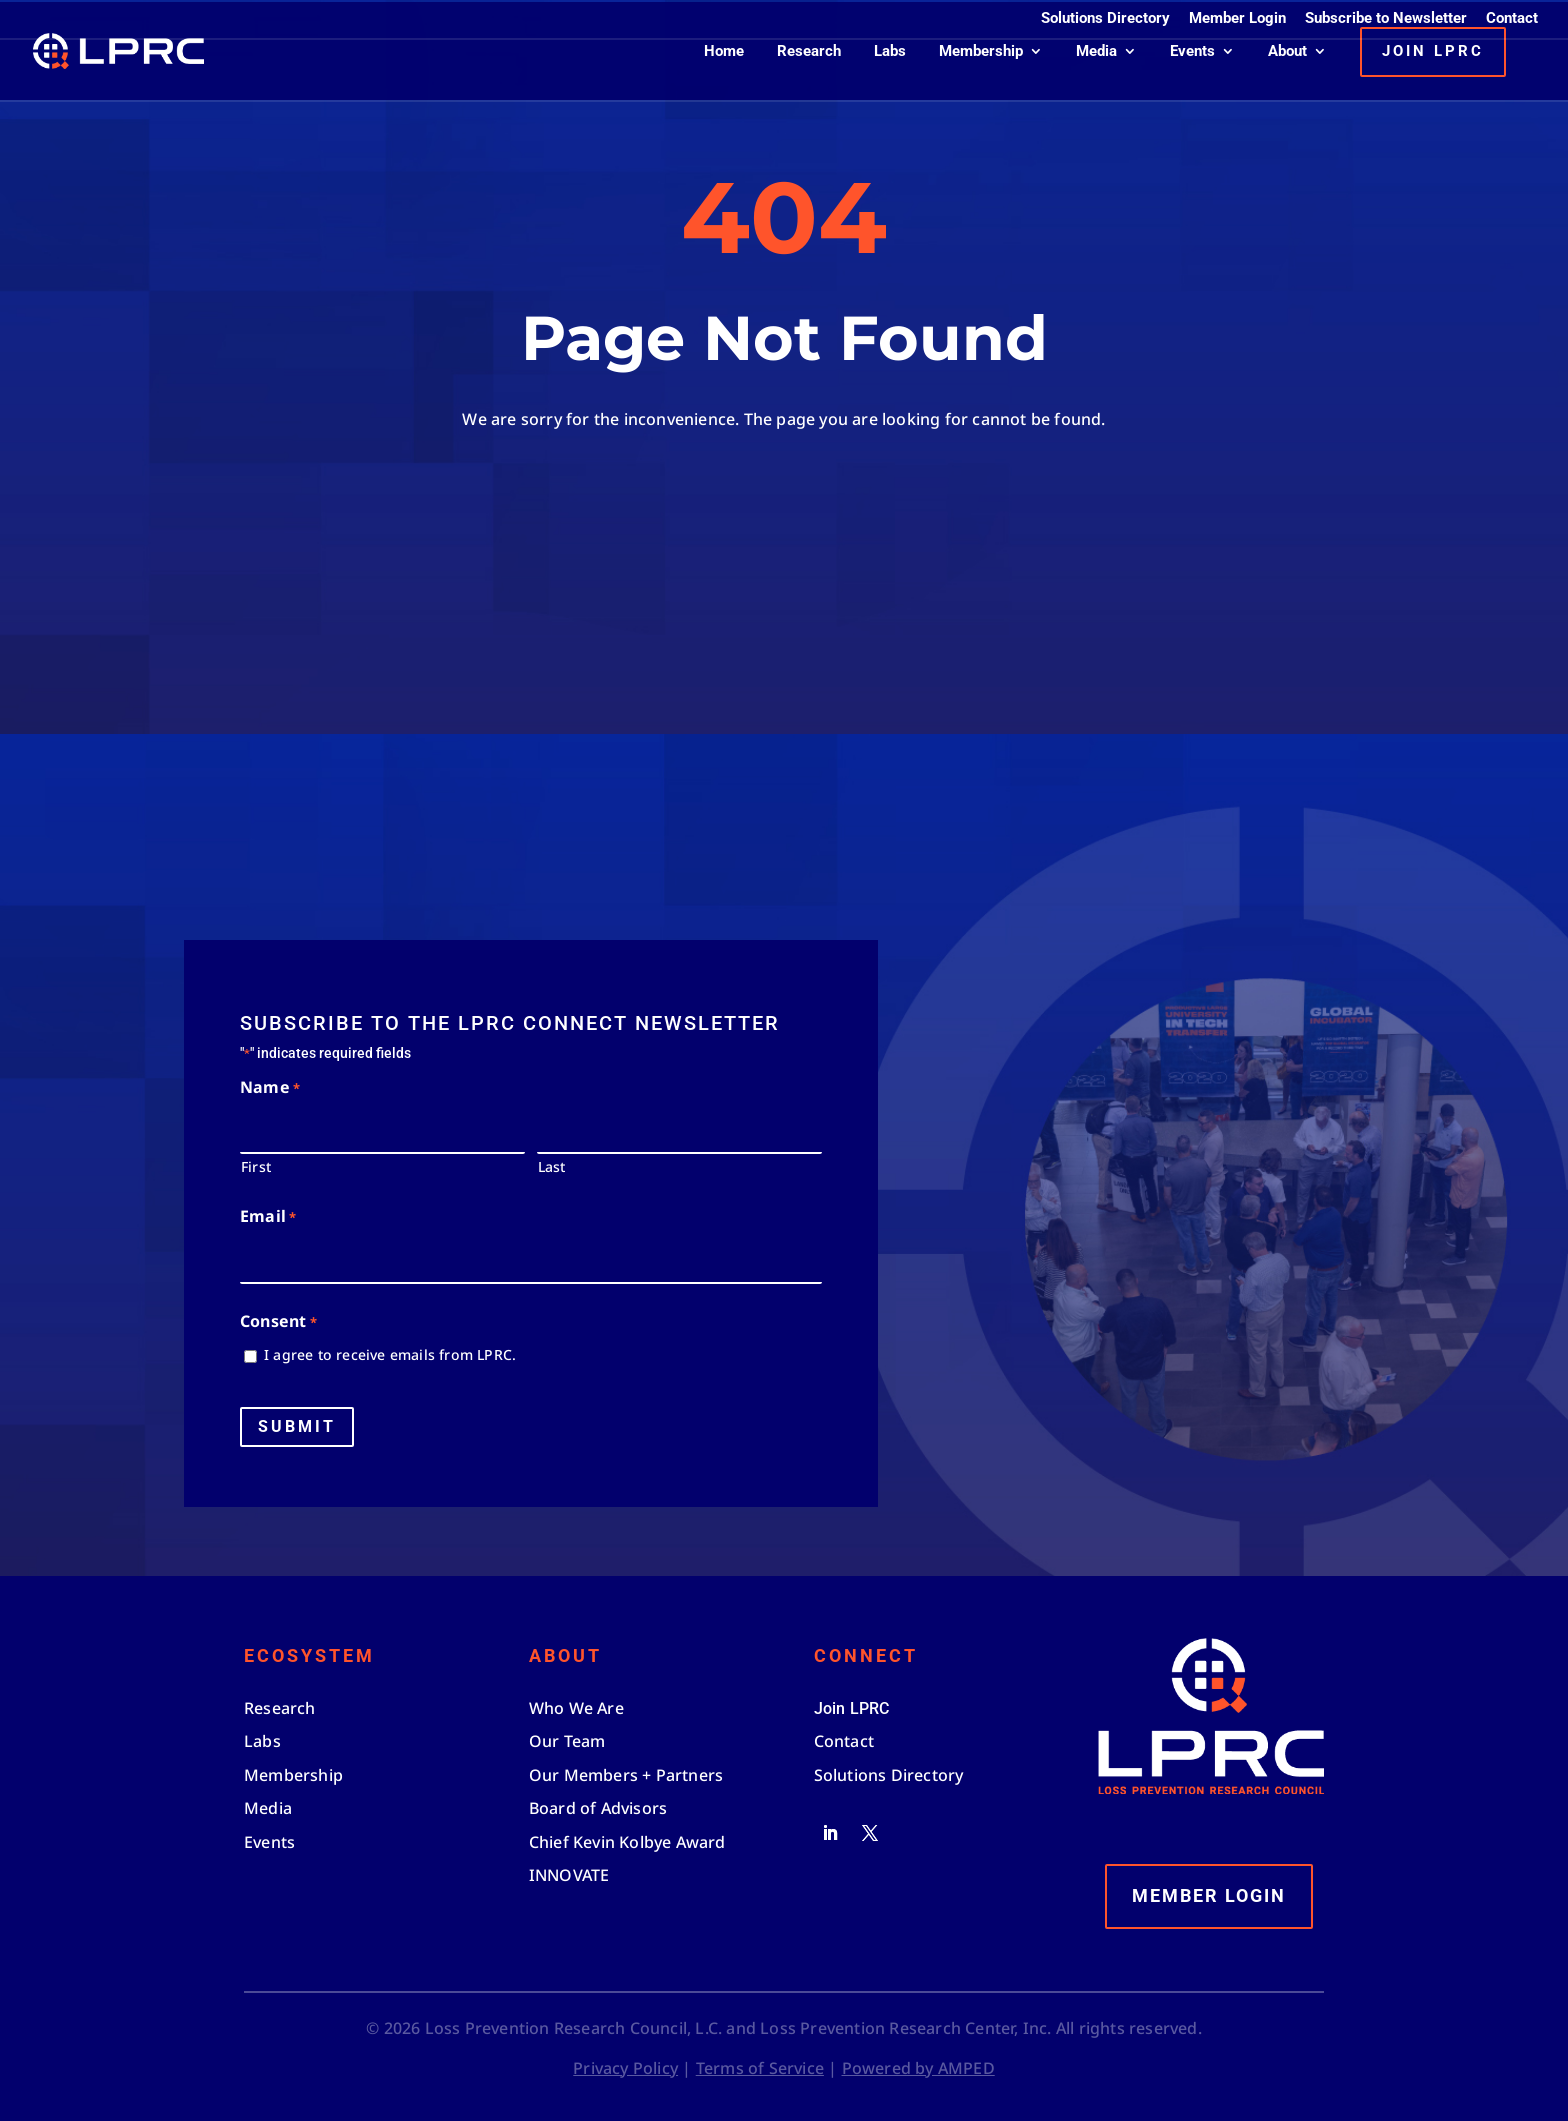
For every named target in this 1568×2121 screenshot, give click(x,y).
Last (552, 1166)
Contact (1512, 19)
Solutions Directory (1105, 19)
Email (268, 1217)
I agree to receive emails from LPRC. (390, 1354)
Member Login (1237, 19)
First (256, 1166)
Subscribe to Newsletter (1386, 19)
